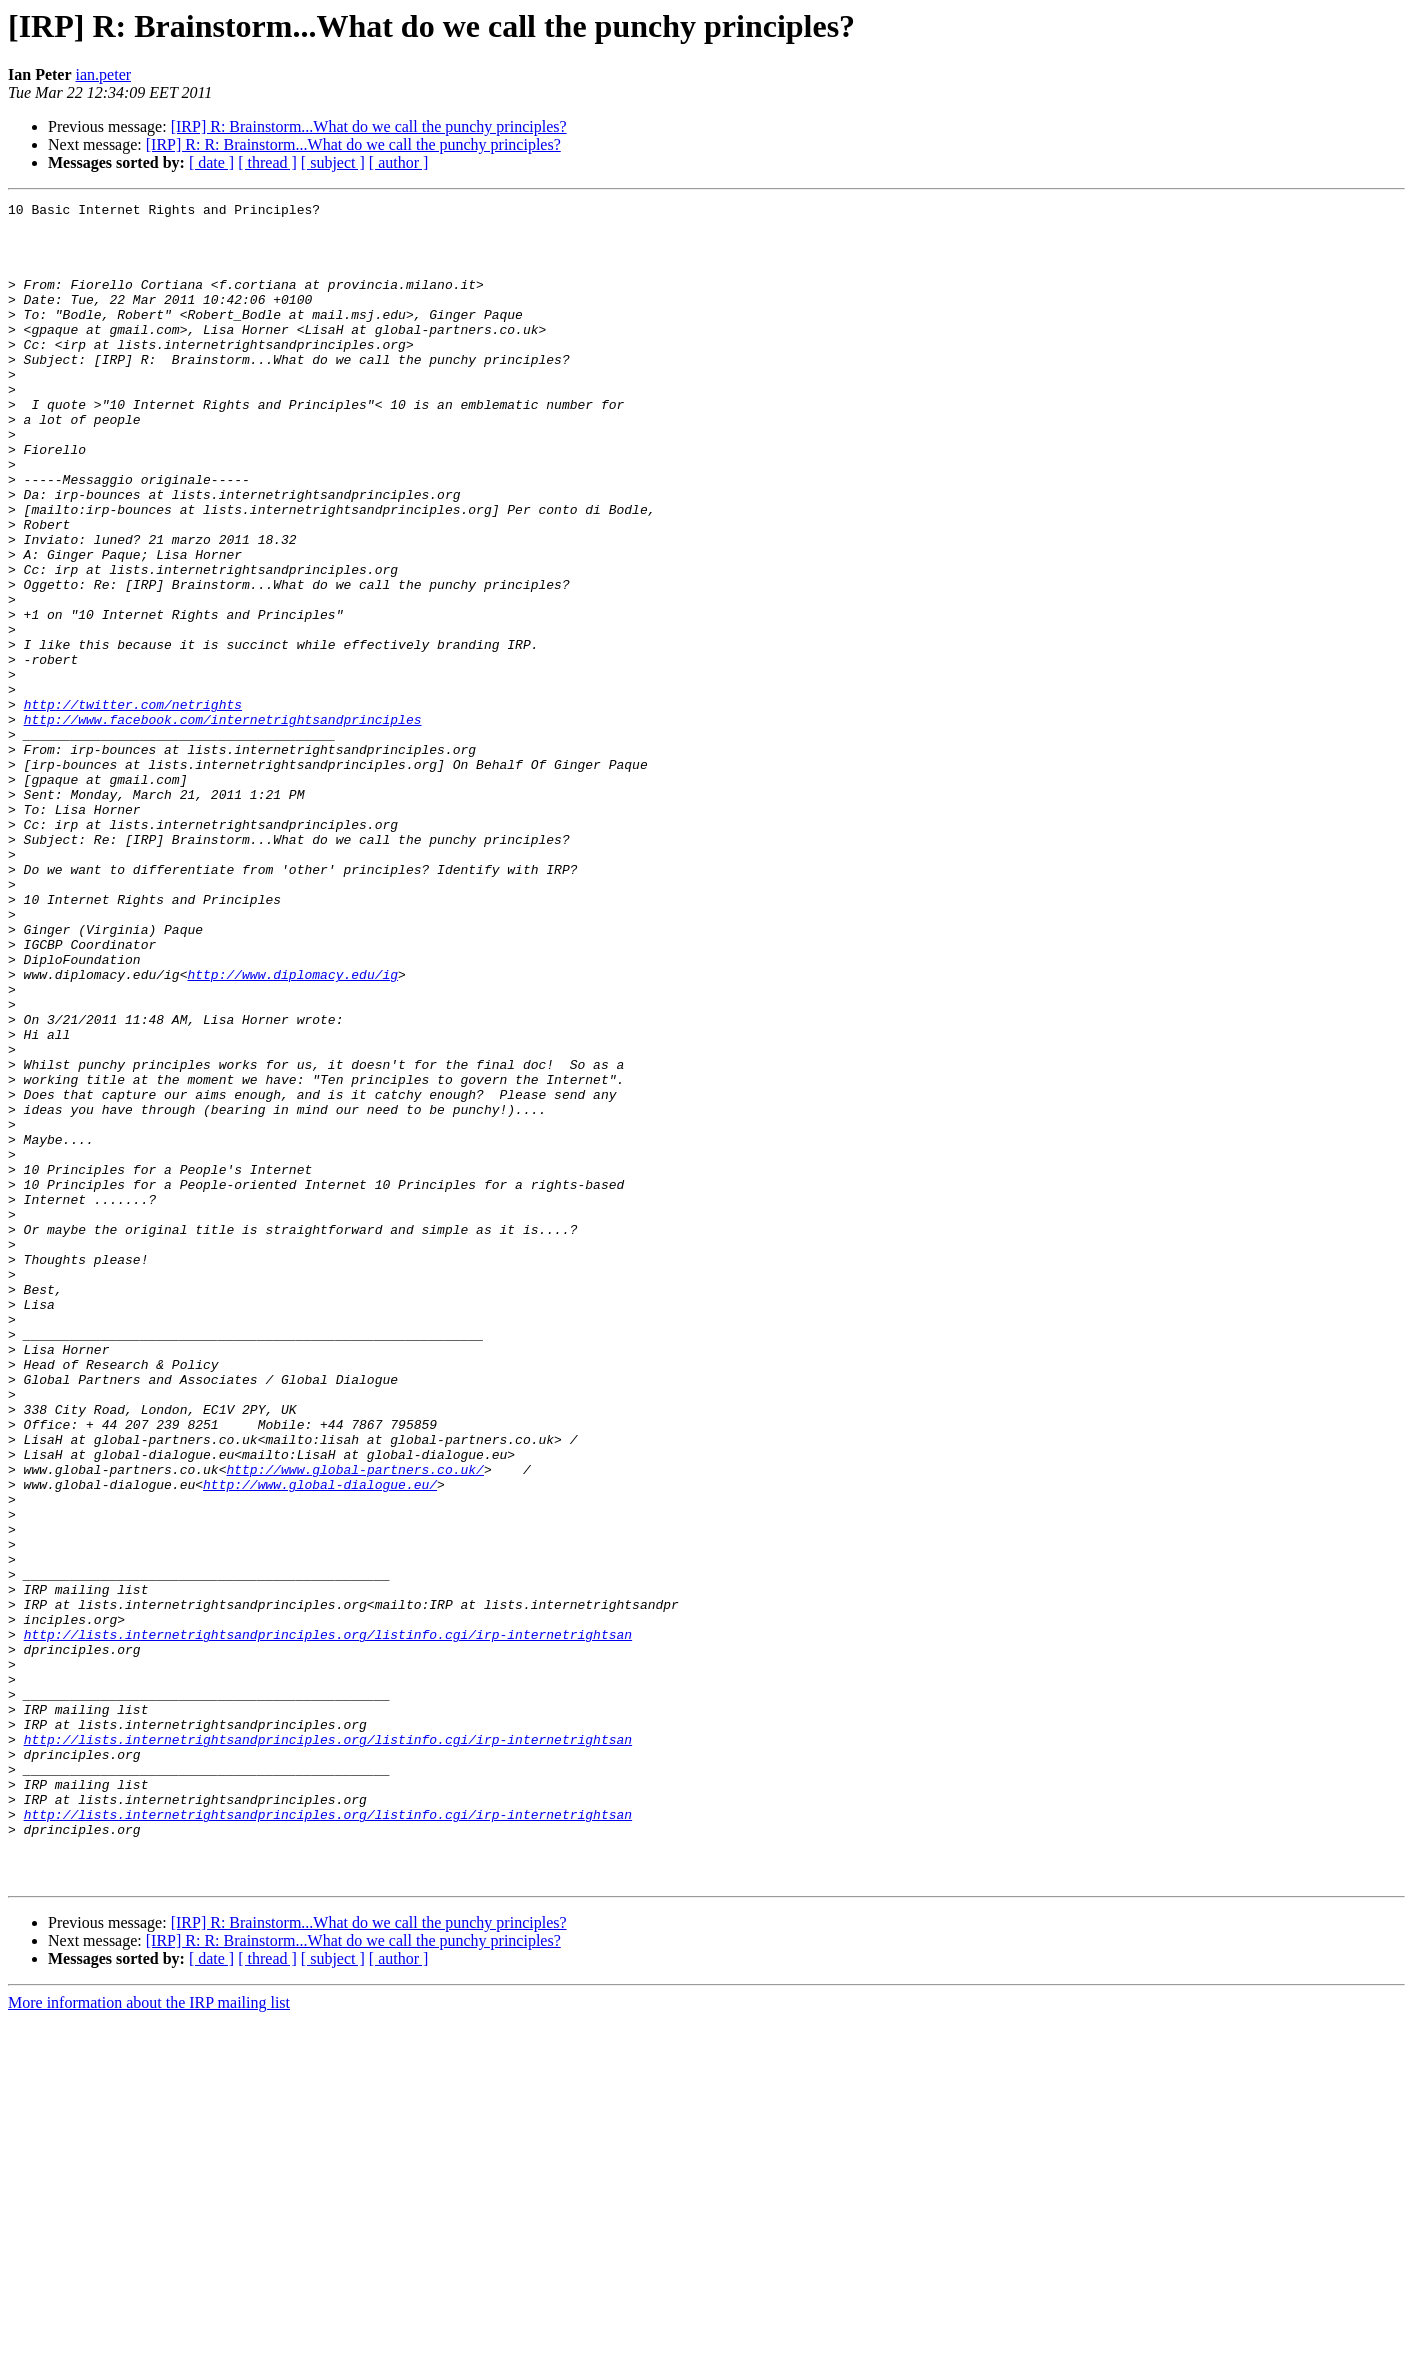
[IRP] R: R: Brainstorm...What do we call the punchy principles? (353, 144)
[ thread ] (267, 162)
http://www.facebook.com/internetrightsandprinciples (223, 824)
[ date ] (211, 162)
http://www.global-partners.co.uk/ (354, 1724)
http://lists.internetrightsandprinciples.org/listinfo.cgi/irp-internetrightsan (328, 1922)
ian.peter (104, 74)
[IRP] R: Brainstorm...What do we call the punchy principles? (369, 126)
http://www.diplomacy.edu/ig (292, 1130)
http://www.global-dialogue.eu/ (320, 1742)
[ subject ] (333, 162)
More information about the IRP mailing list (149, 2338)
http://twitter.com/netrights (133, 806)
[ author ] (399, 162)
